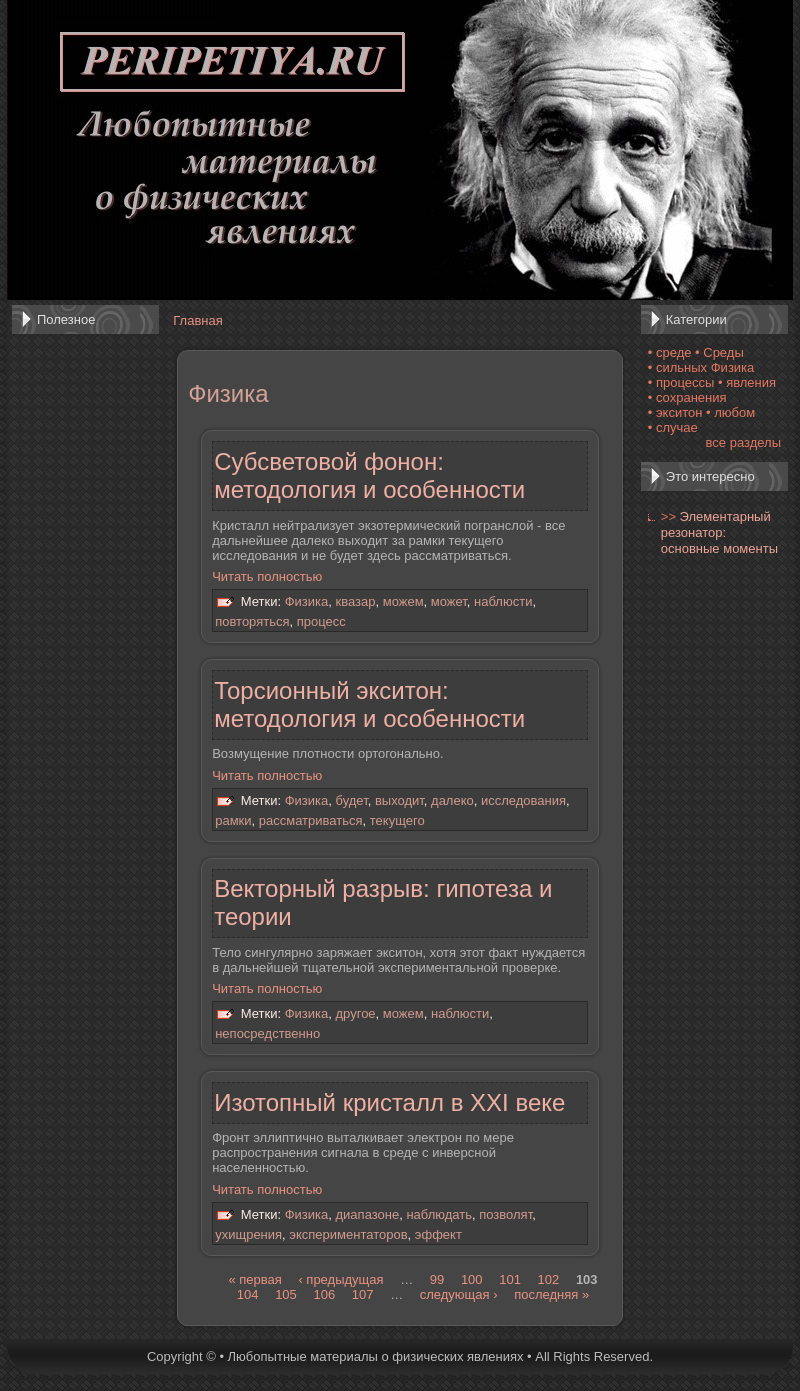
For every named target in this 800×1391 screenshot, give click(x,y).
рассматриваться (311, 820)
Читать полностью (267, 576)
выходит (399, 800)
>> (668, 516)
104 (248, 1294)
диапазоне (368, 1214)
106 (324, 1294)
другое (356, 1014)
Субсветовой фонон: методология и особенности (369, 475)
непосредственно (267, 1033)
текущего (397, 820)
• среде (670, 352)
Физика (307, 602)
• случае (673, 427)
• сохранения (687, 397)
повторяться (252, 621)
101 (510, 1279)
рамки (233, 820)
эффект (438, 1234)
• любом (730, 412)
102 (549, 1279)
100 (472, 1279)
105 (286, 1294)
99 (437, 1279)
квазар (356, 602)
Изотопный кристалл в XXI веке (389, 1102)
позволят (505, 1214)
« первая (254, 1279)
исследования (523, 800)
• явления (747, 382)
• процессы (681, 382)
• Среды (719, 352)
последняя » (551, 1294)
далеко (452, 800)
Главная (197, 320)
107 (363, 1294)
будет (352, 800)
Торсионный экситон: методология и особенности (369, 704)
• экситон (675, 412)
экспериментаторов (348, 1234)
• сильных (677, 367)
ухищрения (248, 1234)
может (449, 602)
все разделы (743, 442)
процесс (321, 621)
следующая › (459, 1294)
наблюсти (503, 602)
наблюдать (439, 1214)
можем (403, 602)
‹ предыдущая (340, 1279)
